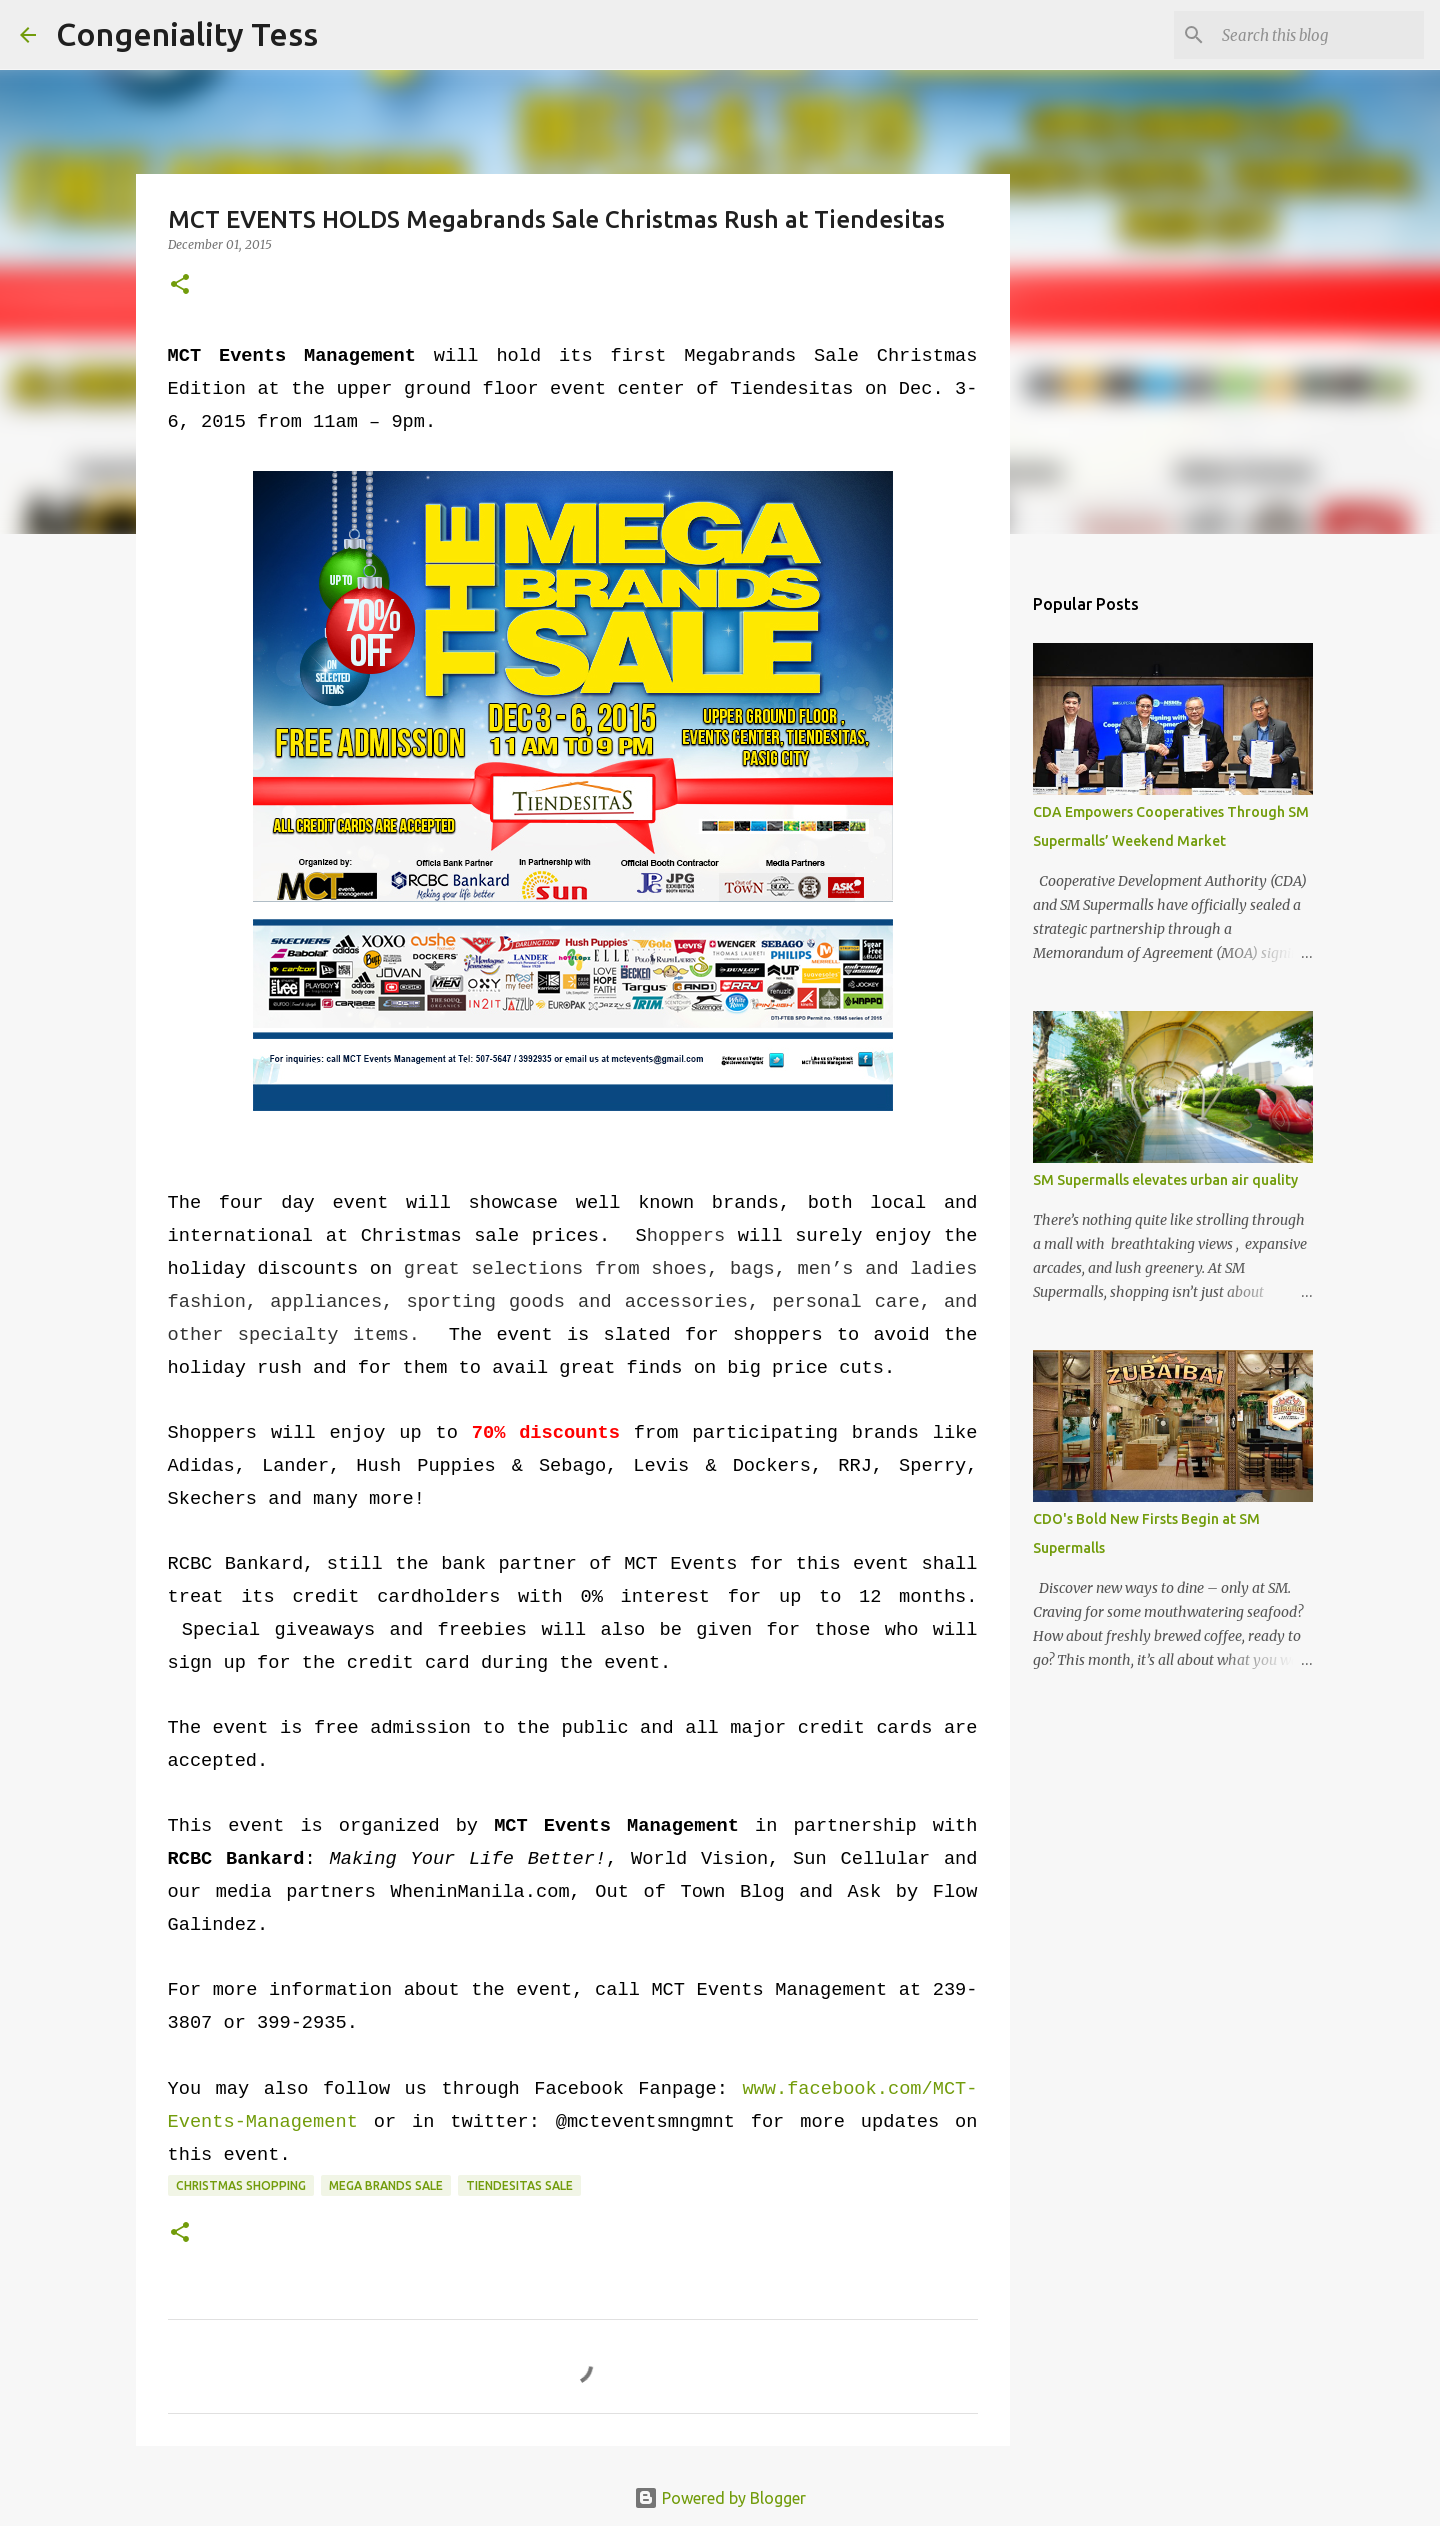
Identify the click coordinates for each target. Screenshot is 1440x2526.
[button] (180, 285)
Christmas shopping (241, 2185)
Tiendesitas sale (519, 2185)
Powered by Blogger (720, 2498)
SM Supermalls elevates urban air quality (1165, 1180)
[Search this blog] (1319, 35)
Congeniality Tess (187, 34)
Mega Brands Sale (386, 2185)
